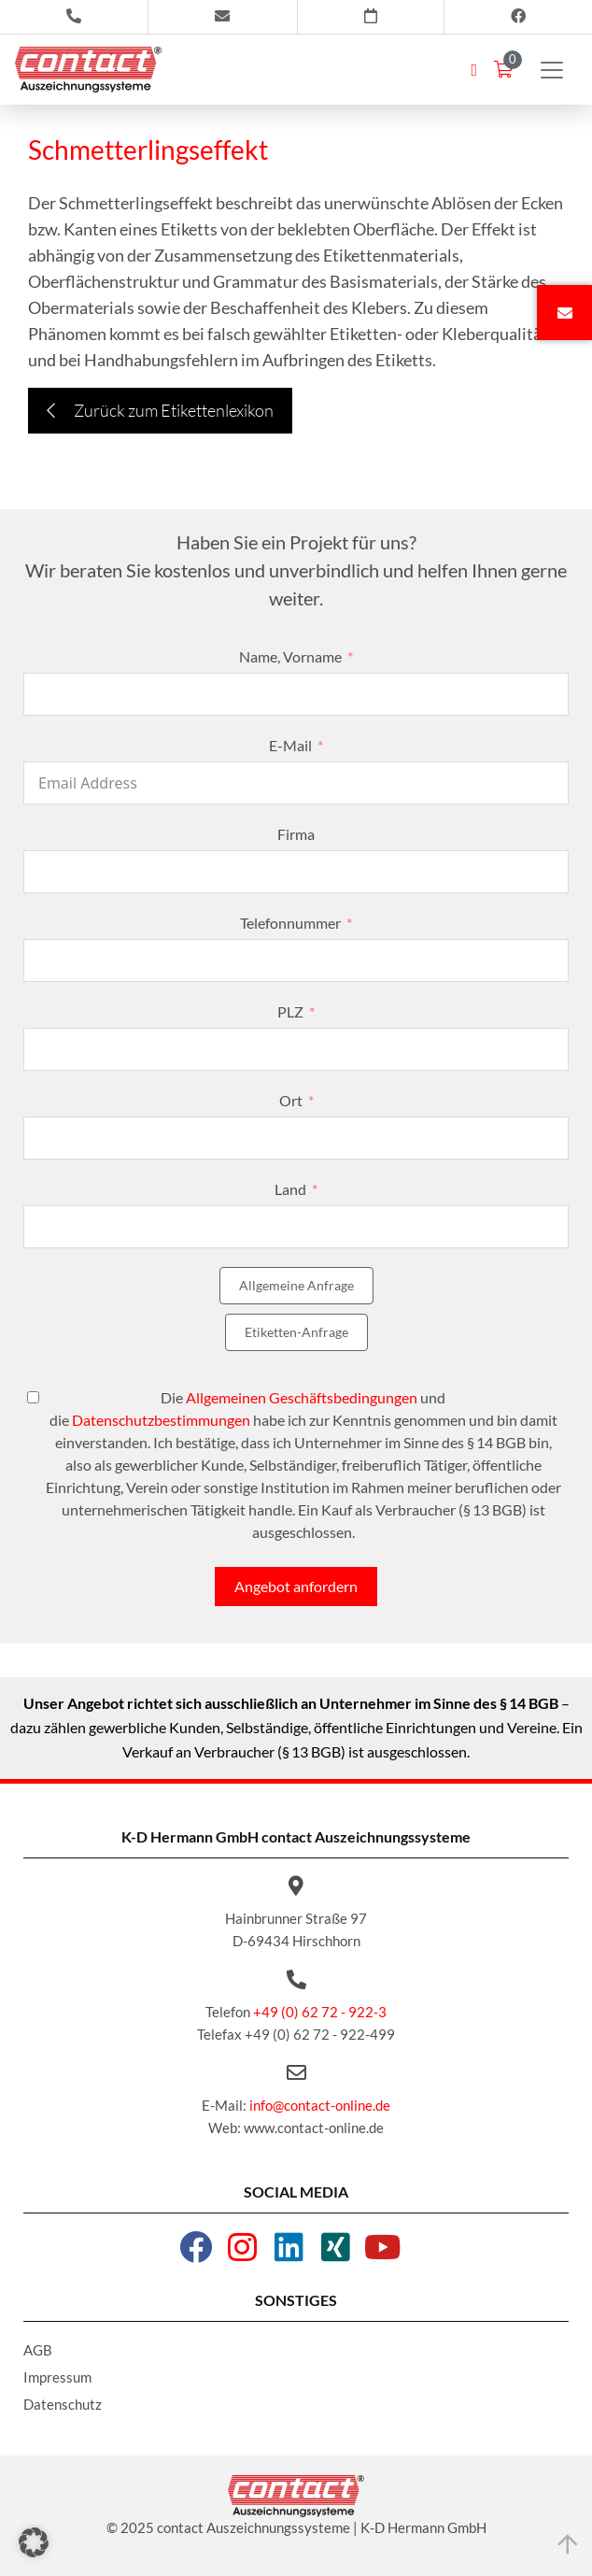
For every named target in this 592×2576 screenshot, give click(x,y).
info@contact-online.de (319, 2105)
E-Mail (290, 745)
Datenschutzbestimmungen (161, 1420)
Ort (291, 1100)
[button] (33, 2542)
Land (290, 1189)
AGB (37, 2349)
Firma (296, 834)
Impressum (57, 2377)
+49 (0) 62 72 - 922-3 (320, 2011)
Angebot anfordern (296, 1586)
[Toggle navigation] (552, 70)
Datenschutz (62, 2404)
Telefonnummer (290, 923)
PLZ (290, 1011)
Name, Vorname (290, 656)
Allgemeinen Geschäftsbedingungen (301, 1397)
